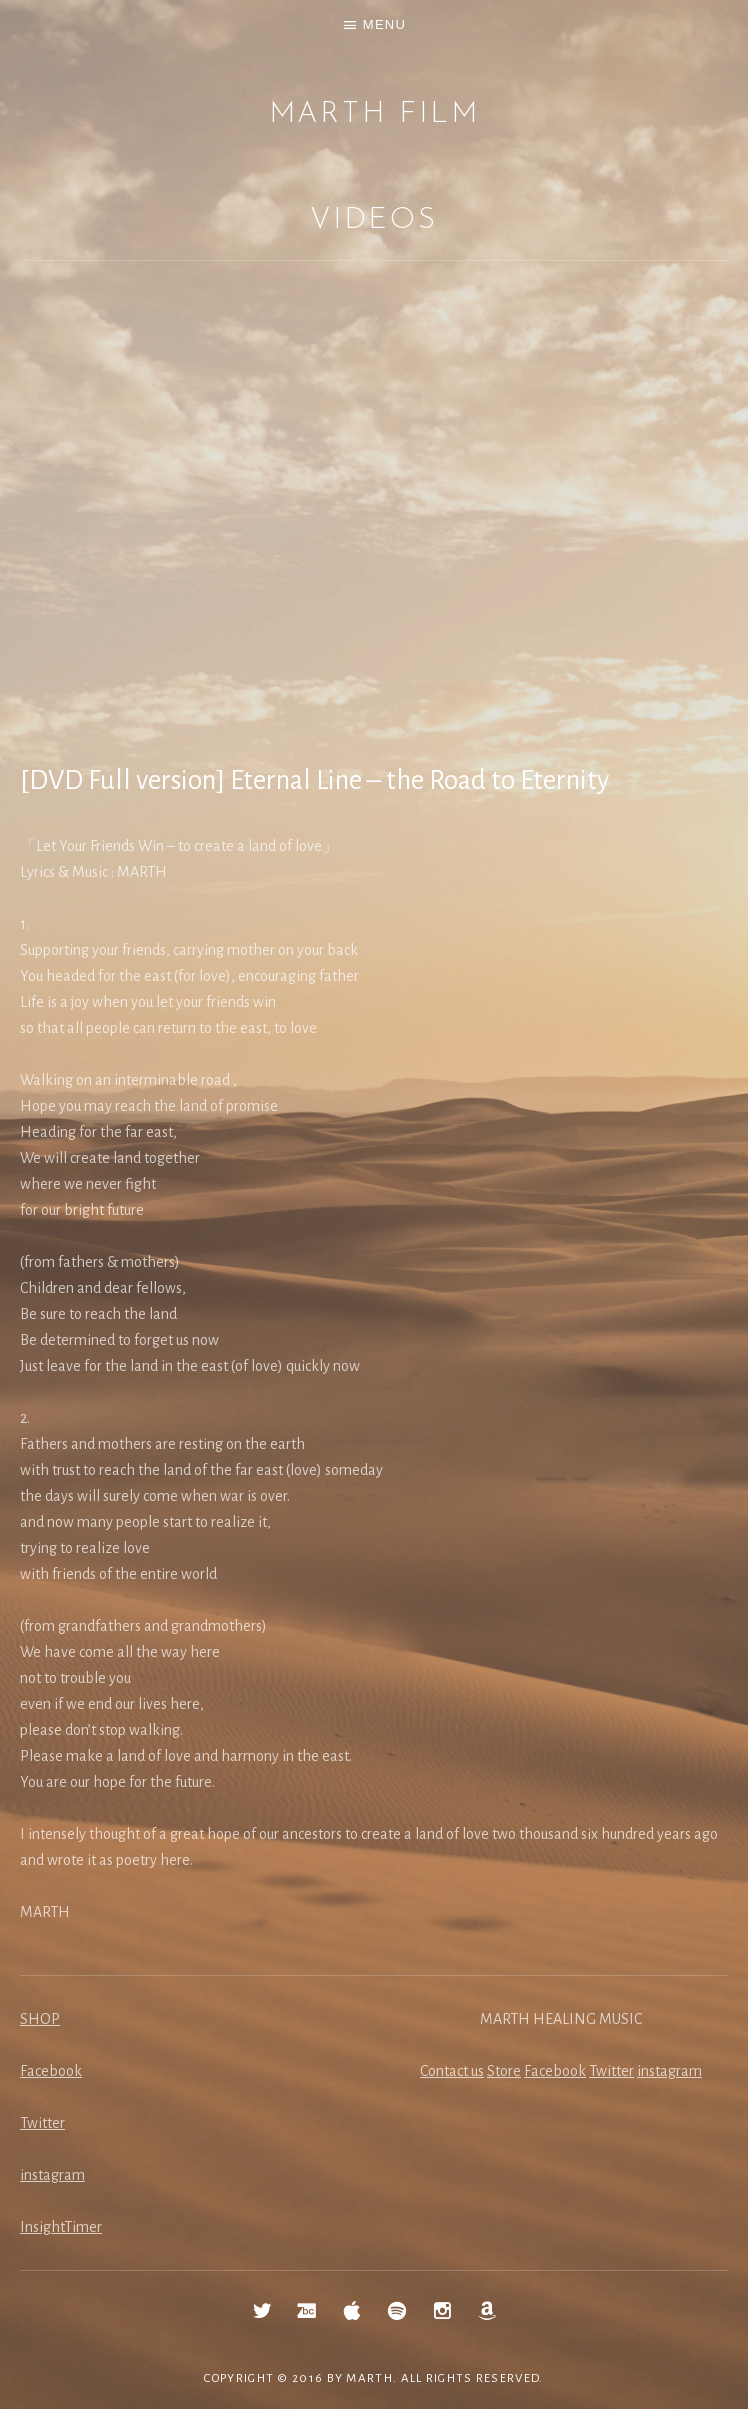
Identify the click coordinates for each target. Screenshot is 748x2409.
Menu (384, 24)
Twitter (42, 2123)
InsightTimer (61, 2227)
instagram (52, 2175)
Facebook (51, 2071)
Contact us (452, 2071)
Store (504, 2071)
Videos (374, 220)
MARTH (369, 2378)
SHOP (40, 2019)
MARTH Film (374, 114)
